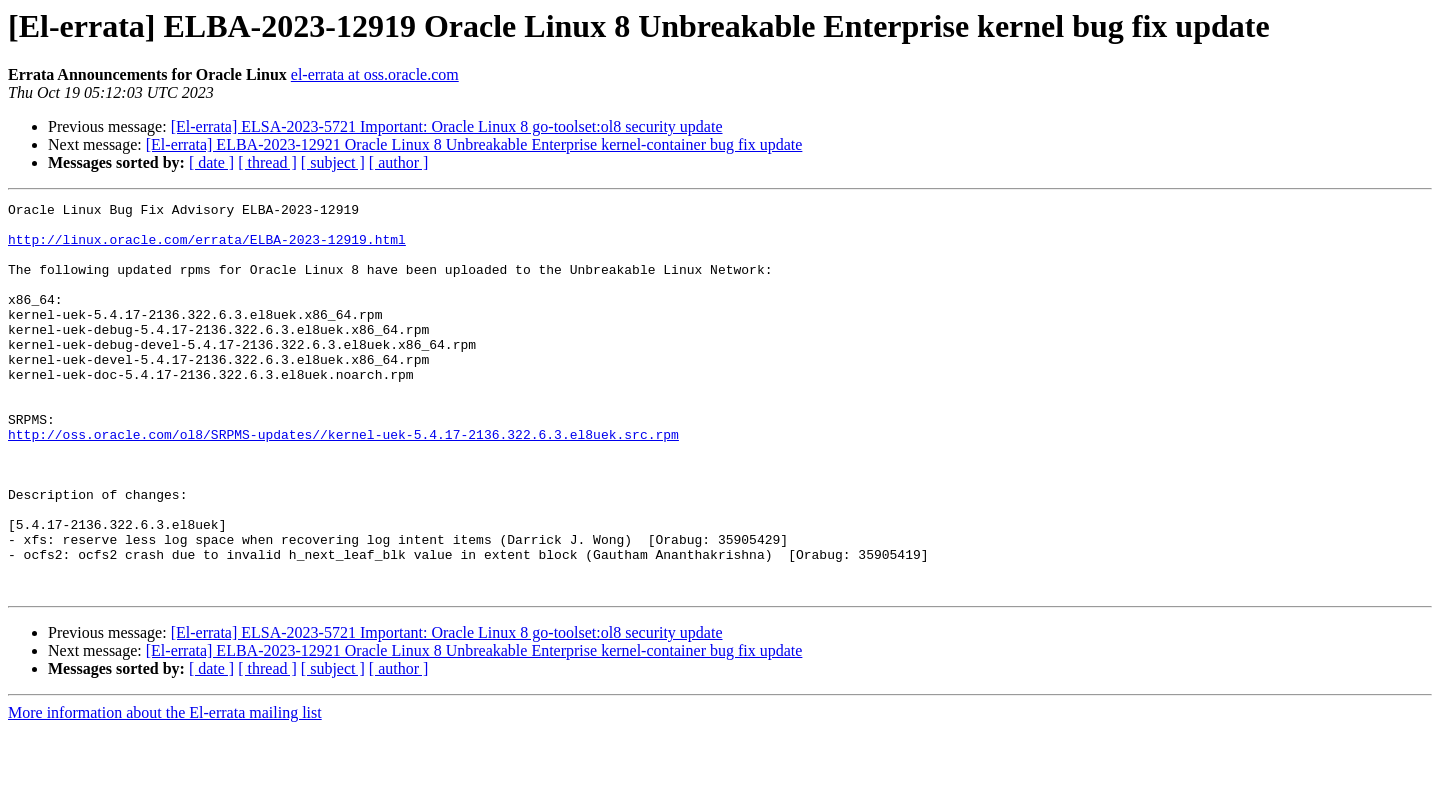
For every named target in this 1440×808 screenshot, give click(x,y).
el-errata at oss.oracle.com (375, 74)
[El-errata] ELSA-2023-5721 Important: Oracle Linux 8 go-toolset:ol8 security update (447, 126)
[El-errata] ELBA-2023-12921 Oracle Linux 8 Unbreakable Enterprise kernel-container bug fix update (474, 144)
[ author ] (399, 162)
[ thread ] (267, 162)
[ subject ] (333, 162)
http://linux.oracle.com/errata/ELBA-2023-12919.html (207, 248)
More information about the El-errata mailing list (165, 790)
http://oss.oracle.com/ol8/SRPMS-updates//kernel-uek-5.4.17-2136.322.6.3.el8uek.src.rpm (343, 482)
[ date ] (211, 162)
